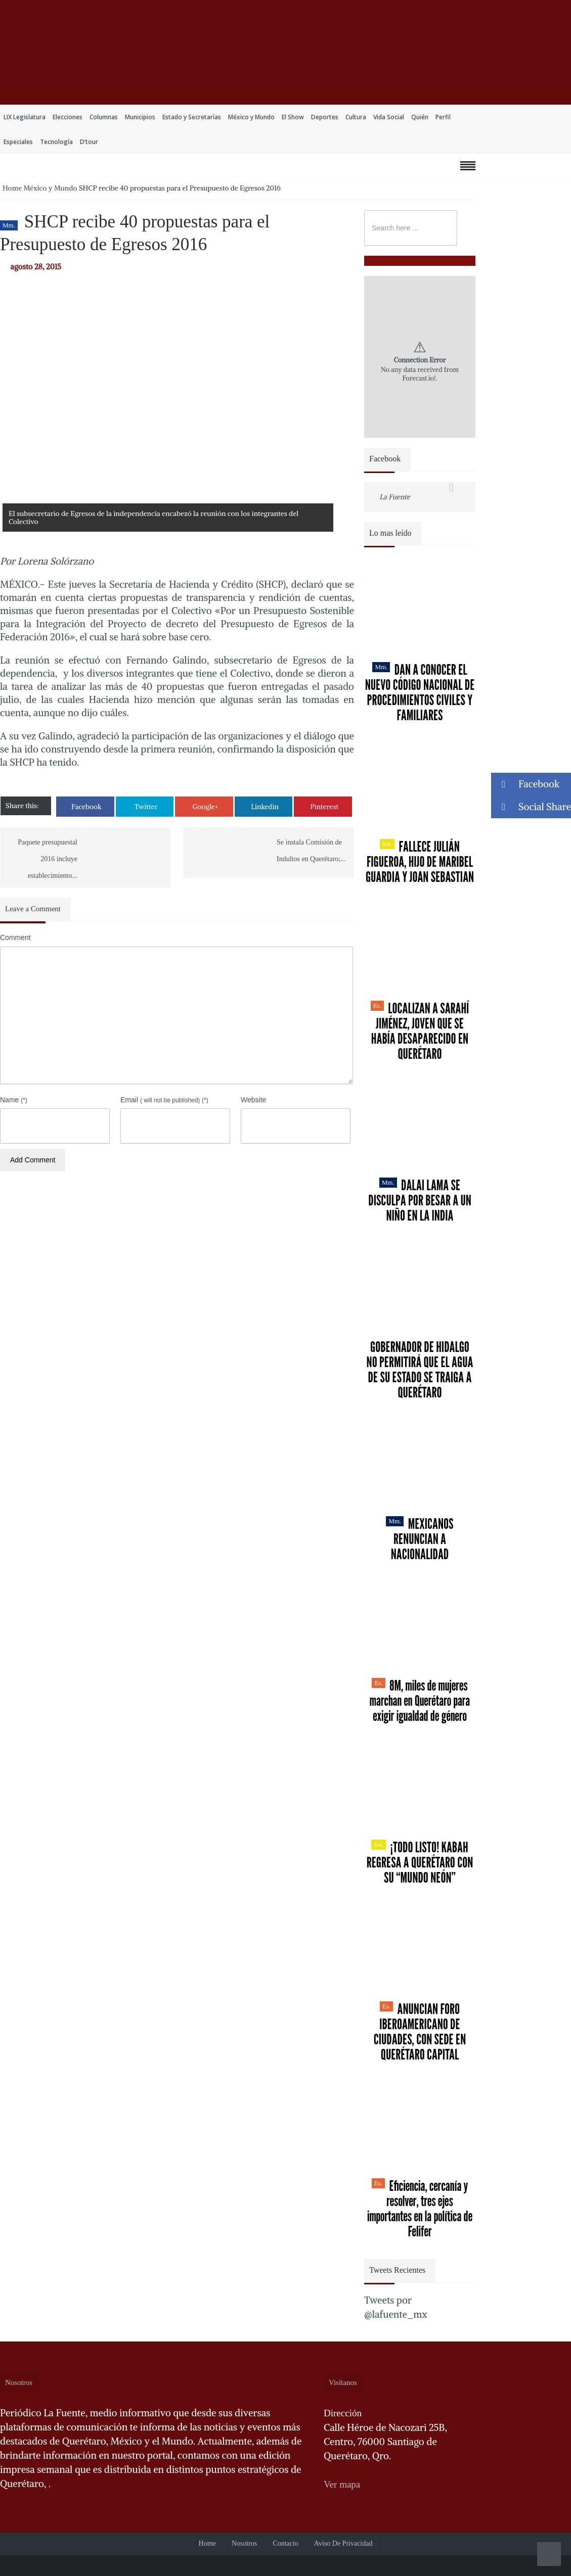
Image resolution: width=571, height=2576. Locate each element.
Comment (15, 937)
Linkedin (265, 806)
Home (12, 188)
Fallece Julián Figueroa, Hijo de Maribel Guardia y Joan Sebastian (420, 861)
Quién (419, 117)
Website (253, 1100)
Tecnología (56, 141)
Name (13, 1100)
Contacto (285, 2543)
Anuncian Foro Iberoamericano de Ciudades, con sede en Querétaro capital (420, 2031)
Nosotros (244, 2543)
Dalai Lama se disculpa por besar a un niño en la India (419, 1200)
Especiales (18, 141)
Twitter (146, 806)
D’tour (89, 141)
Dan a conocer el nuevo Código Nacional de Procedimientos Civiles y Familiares (420, 692)
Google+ (205, 806)
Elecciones (67, 117)
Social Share (531, 806)
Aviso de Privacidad (343, 2543)
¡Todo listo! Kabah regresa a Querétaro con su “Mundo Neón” (420, 1862)
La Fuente (394, 496)
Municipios (140, 117)
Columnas (104, 117)
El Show (293, 117)
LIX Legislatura (25, 117)
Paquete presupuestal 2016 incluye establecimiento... (47, 858)
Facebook (86, 806)
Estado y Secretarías (191, 117)
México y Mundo (251, 117)
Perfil (443, 117)
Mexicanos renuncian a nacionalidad (419, 1539)
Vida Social (388, 117)
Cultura (355, 117)
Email (164, 1100)
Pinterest (324, 806)
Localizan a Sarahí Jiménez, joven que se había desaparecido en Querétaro (420, 1031)
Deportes (324, 117)
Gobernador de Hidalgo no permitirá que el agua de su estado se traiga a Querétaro (420, 1369)
